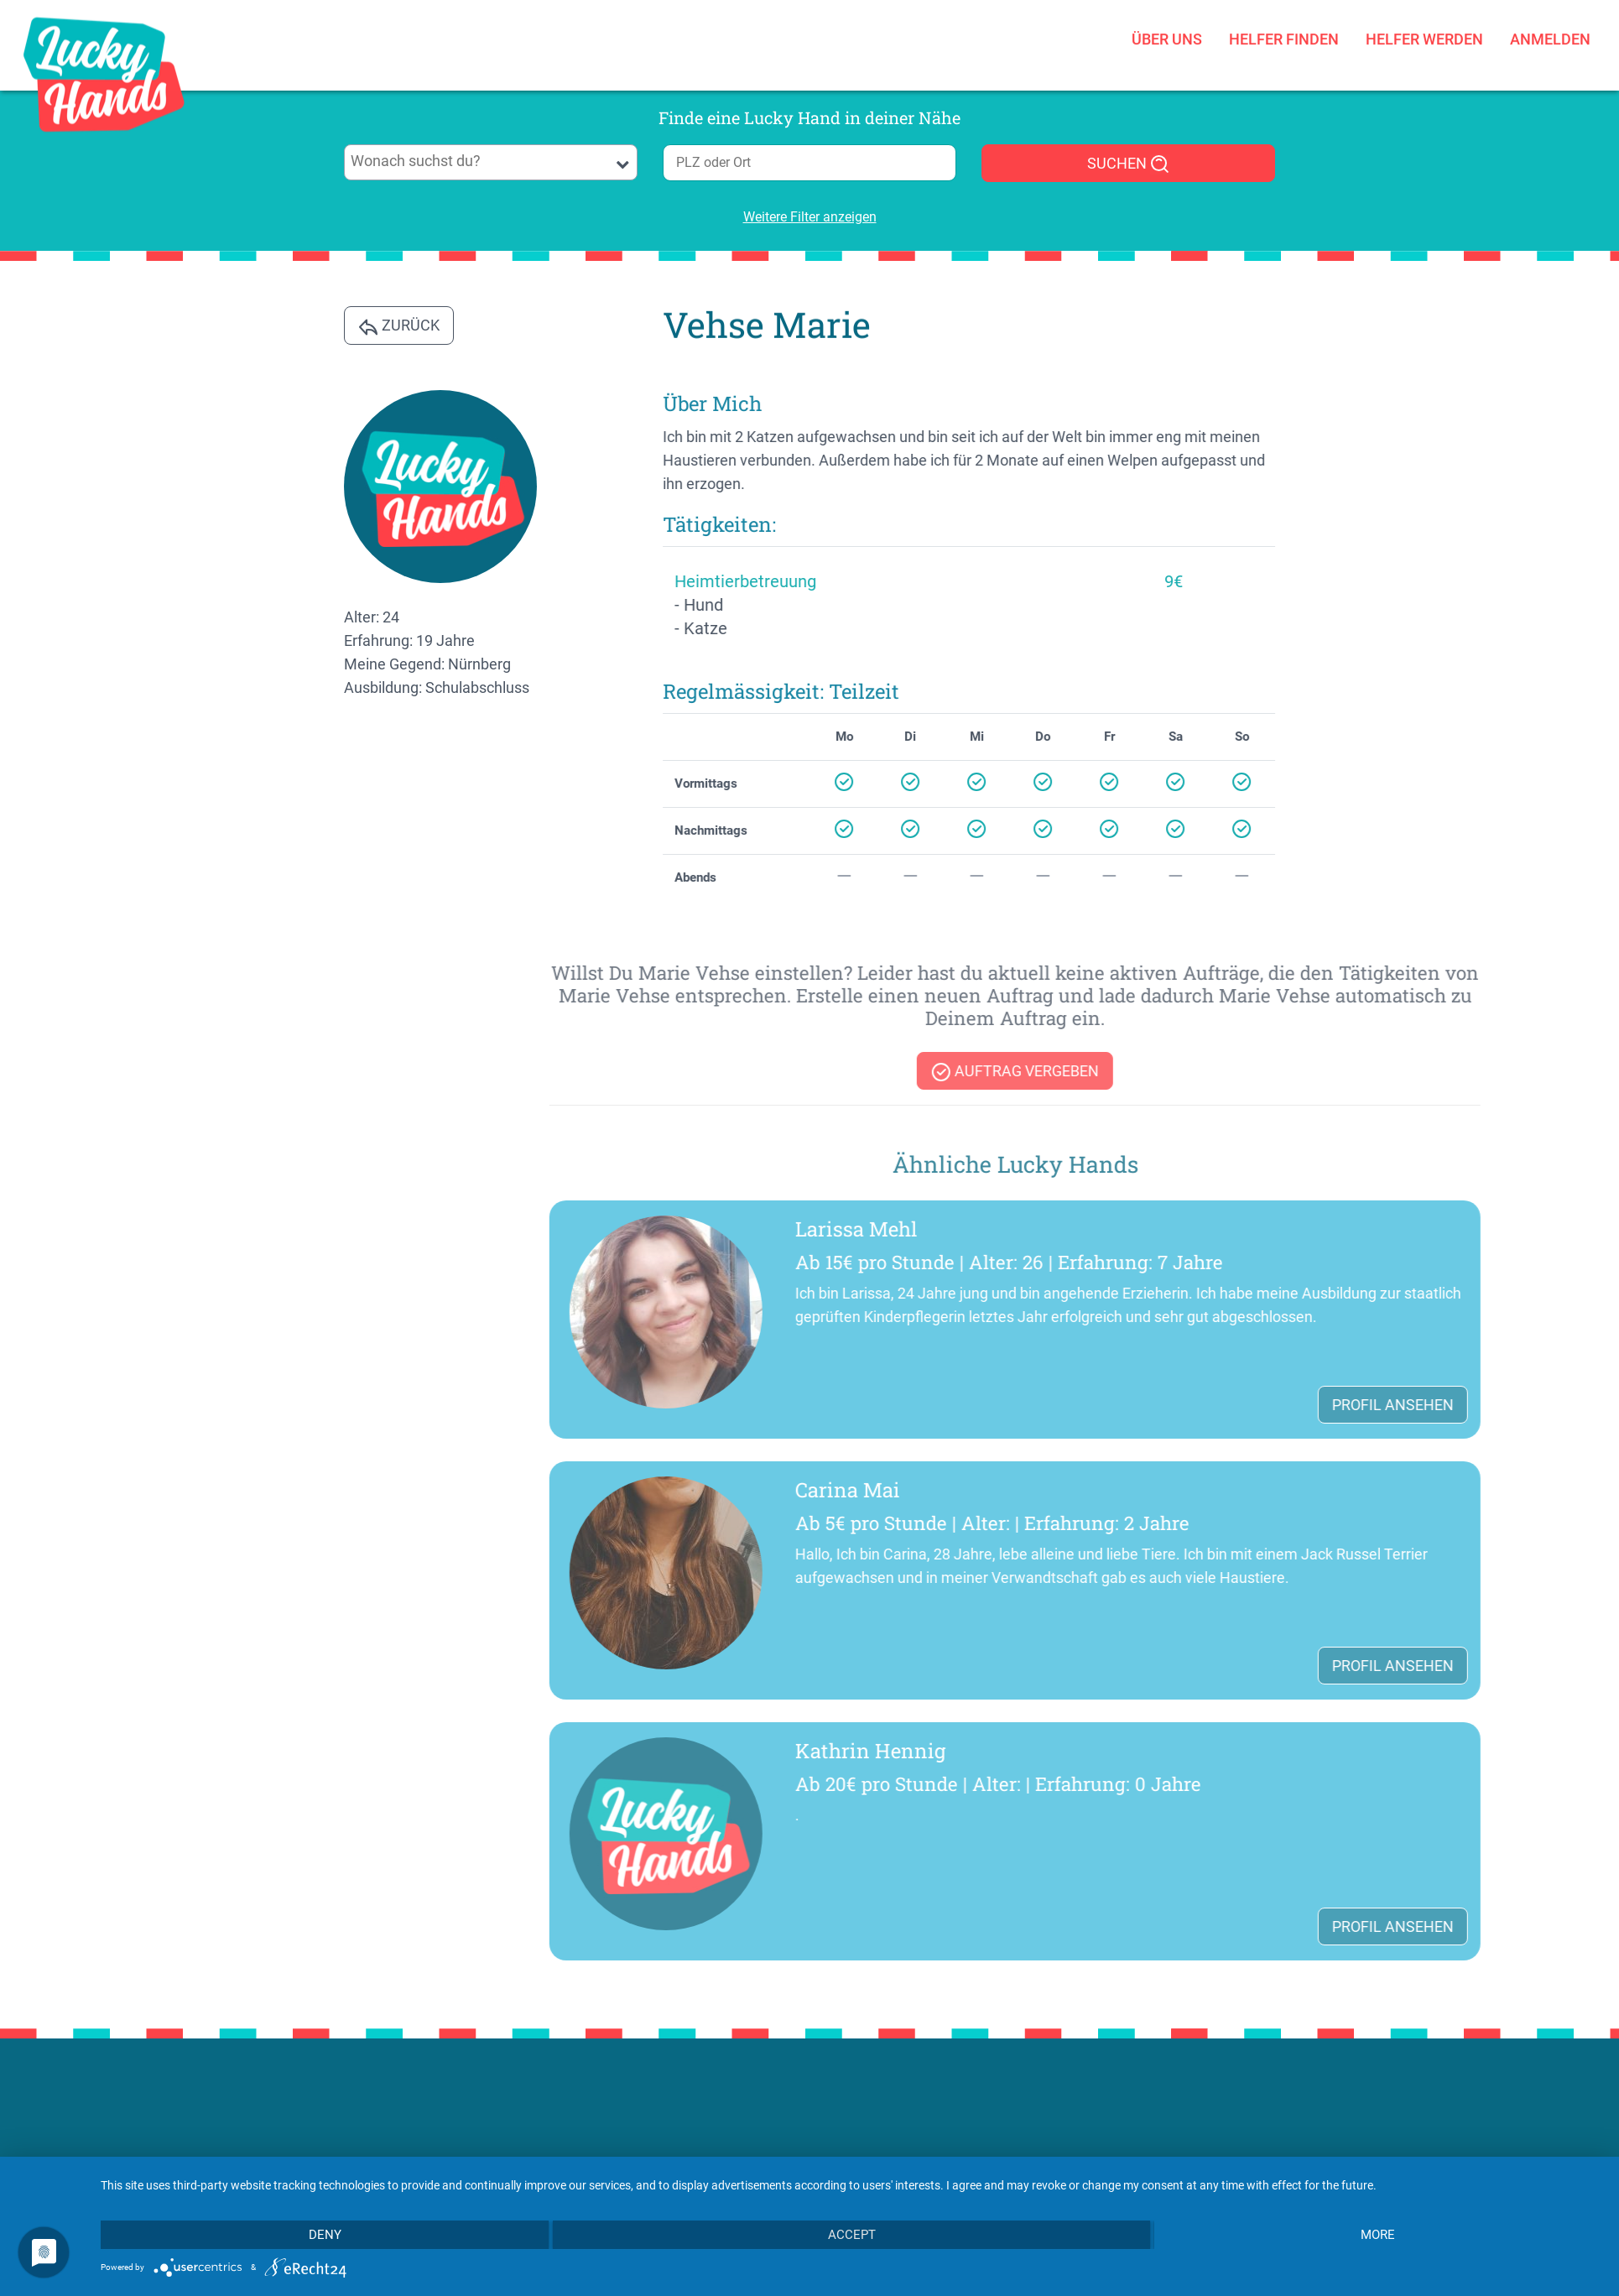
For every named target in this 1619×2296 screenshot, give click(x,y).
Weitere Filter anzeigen (810, 217)
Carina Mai (1242, 1489)
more (1378, 2234)
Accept (852, 2234)
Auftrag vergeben (1411, 1072)
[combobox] (491, 162)
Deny (325, 2234)
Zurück (399, 326)
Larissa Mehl (1251, 1229)
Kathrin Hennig (1265, 1750)
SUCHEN (1128, 164)
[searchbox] (491, 161)
